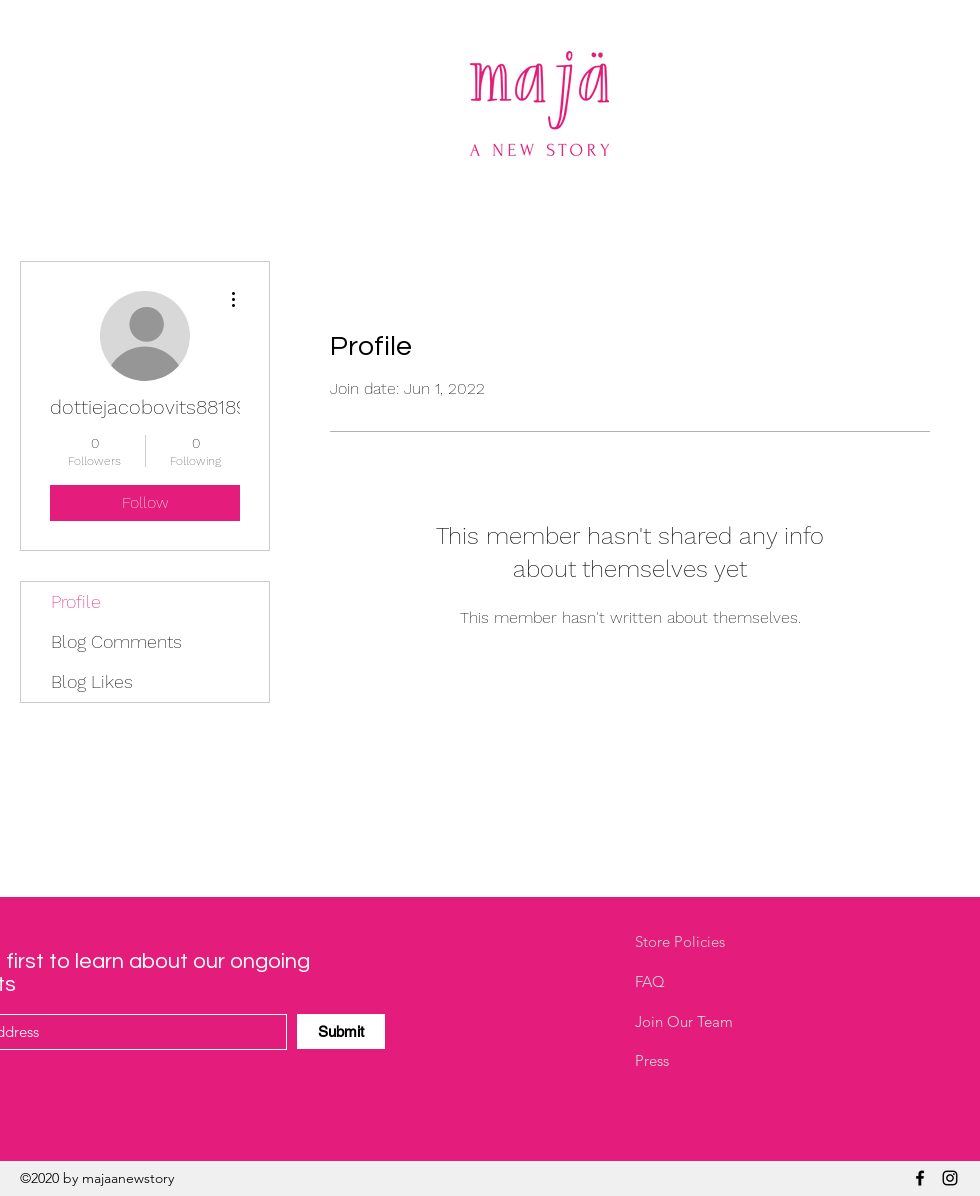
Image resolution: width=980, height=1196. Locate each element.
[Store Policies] (706, 942)
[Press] (706, 1061)
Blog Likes (92, 681)
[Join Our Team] (706, 1022)
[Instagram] (950, 1178)
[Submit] (341, 1031)
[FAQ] (706, 982)
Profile (76, 601)
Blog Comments (116, 641)
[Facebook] (920, 1178)
